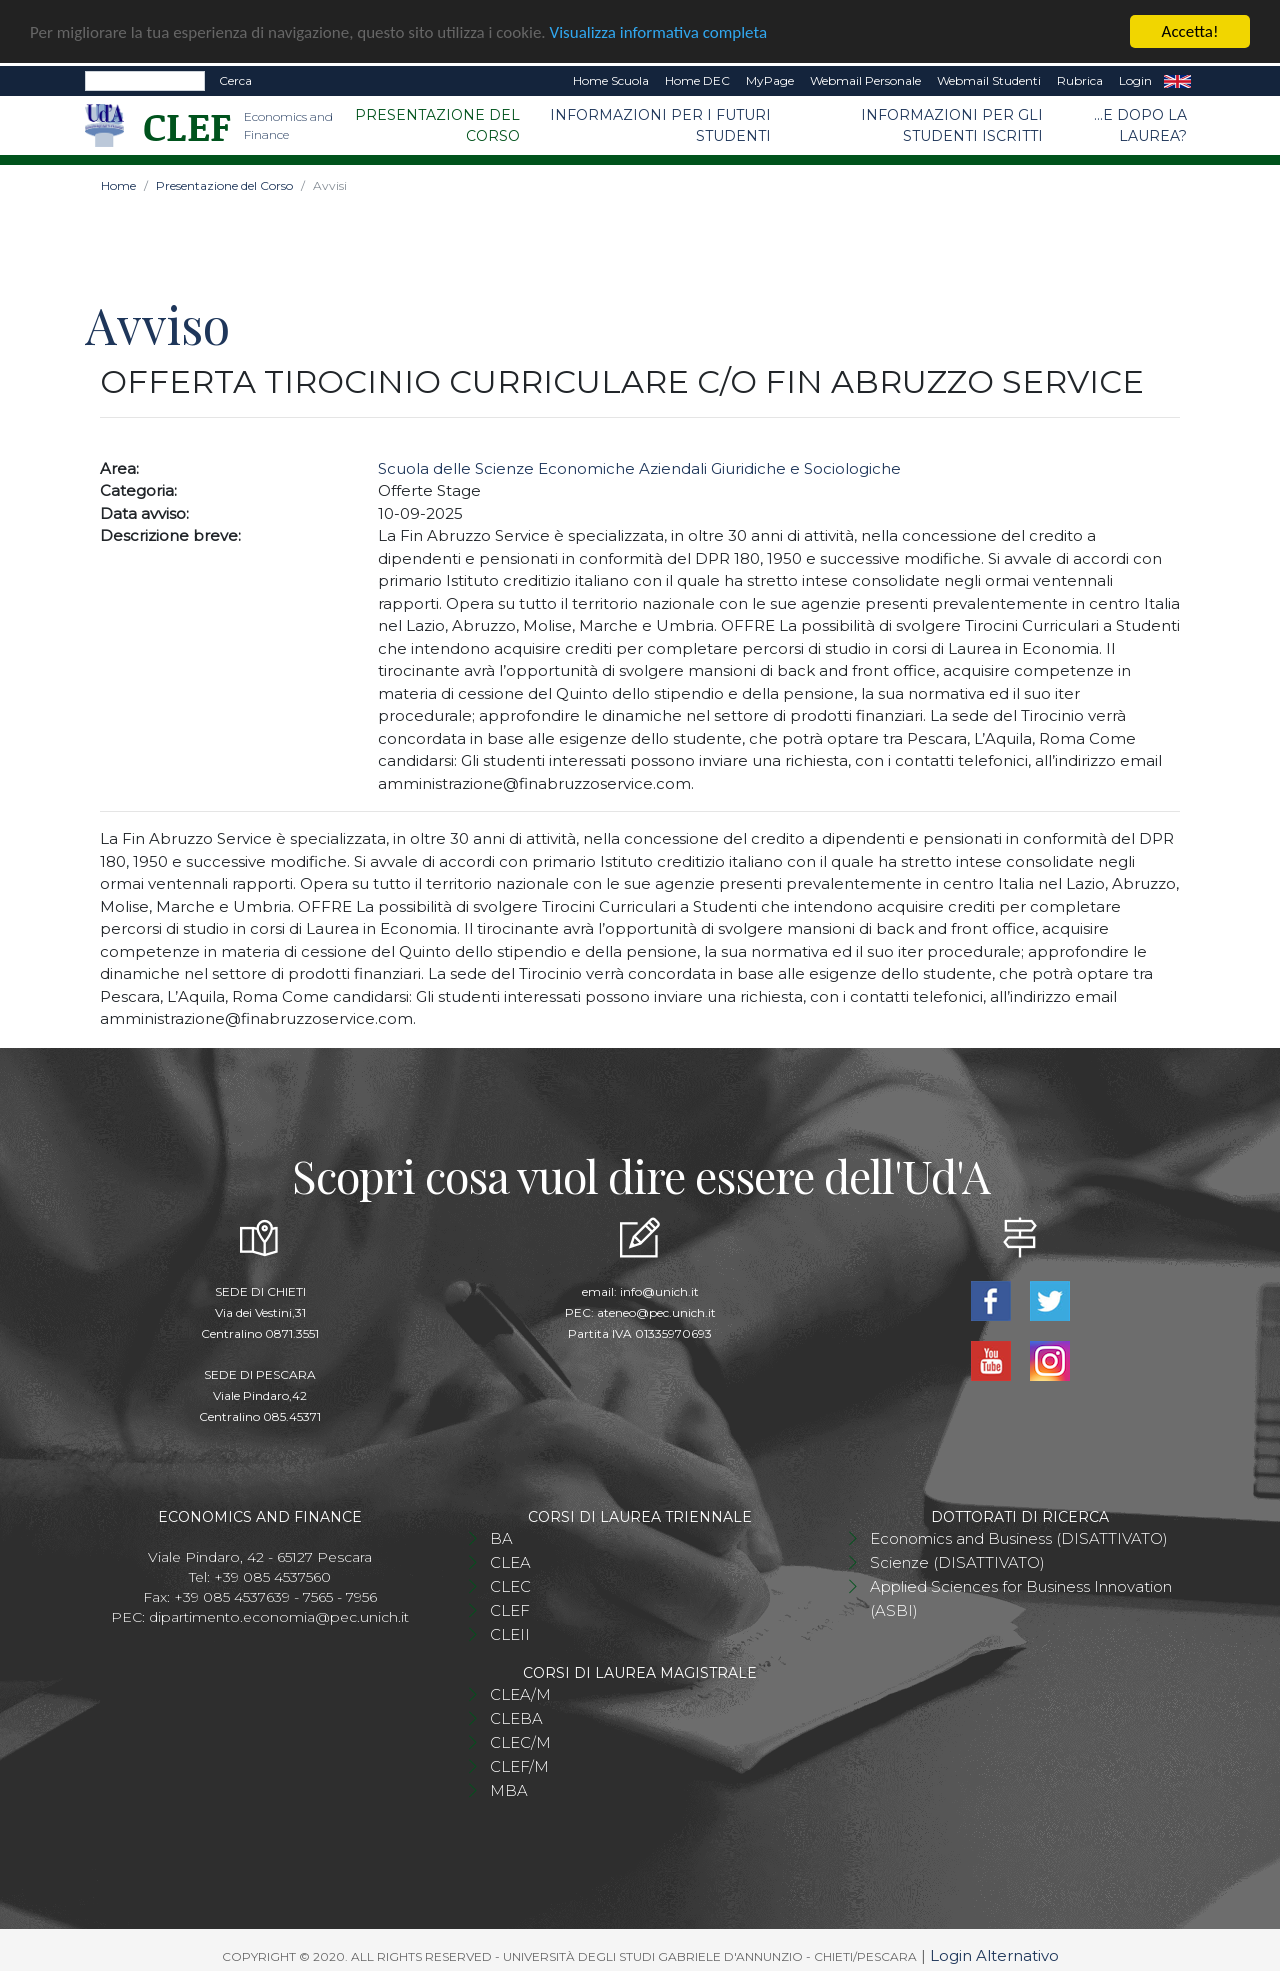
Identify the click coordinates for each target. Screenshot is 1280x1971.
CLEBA (516, 1717)
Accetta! (1190, 29)
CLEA (510, 1561)
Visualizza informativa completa (659, 30)
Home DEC (697, 78)
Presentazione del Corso (437, 123)
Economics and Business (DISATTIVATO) (1019, 1537)
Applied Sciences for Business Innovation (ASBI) (1021, 1597)
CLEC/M (520, 1741)
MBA (509, 1789)
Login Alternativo (994, 1954)
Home (118, 183)
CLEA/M (520, 1693)
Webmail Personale (865, 78)
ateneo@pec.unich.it (656, 1311)
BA (501, 1537)
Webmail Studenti (989, 78)
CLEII (510, 1633)
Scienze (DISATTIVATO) (957, 1561)
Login (1135, 78)
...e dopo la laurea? (1140, 123)
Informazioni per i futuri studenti (660, 123)
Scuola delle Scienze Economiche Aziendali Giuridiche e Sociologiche (639, 466)
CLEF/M (519, 1765)
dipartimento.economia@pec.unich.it (279, 1616)
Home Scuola (611, 78)
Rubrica (1080, 78)
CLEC (510, 1585)
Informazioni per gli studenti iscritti (952, 123)
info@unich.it (659, 1290)
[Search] (145, 79)
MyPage (770, 78)
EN (1177, 79)
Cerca (235, 78)
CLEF (510, 1609)
